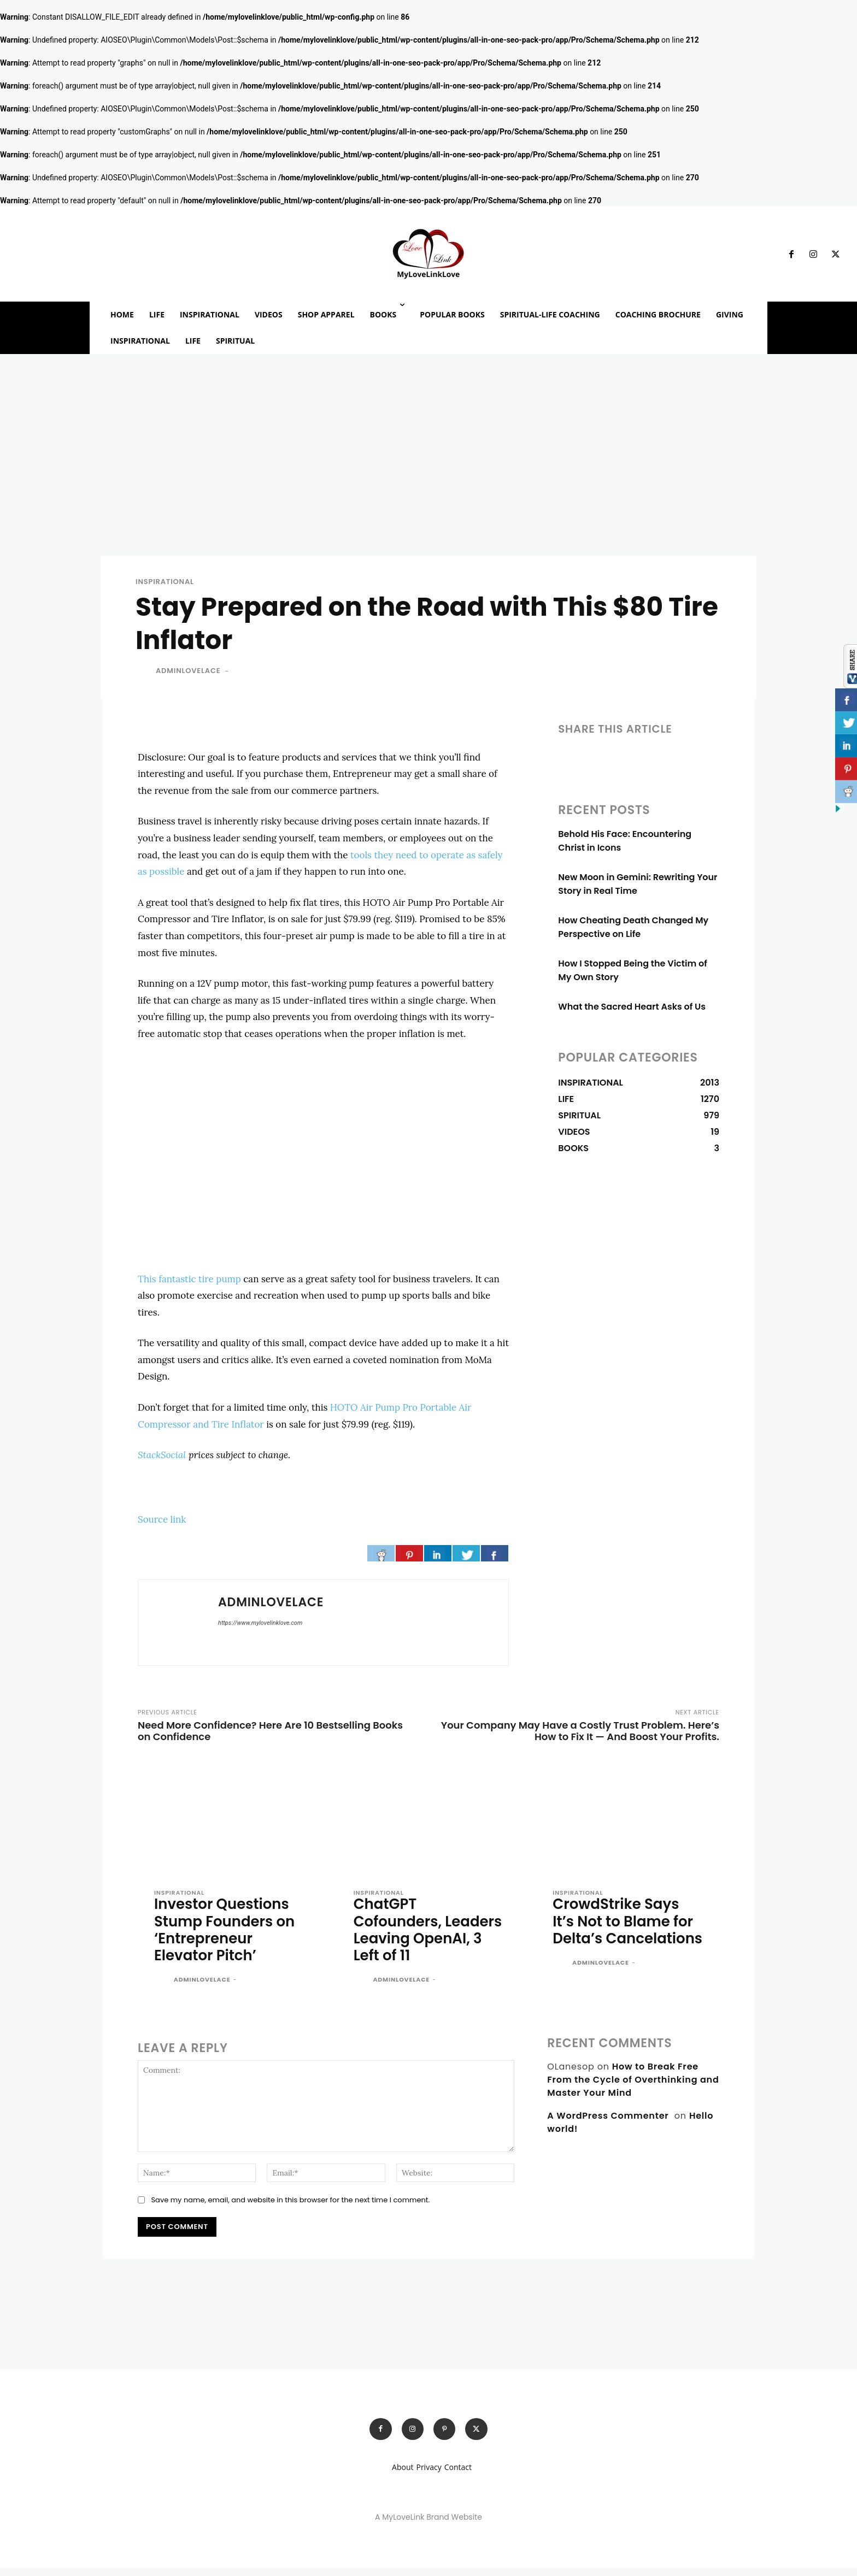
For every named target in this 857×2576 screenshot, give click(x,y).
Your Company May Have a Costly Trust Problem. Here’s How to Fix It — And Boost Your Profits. (580, 1734)
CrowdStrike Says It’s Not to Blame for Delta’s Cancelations (625, 1934)
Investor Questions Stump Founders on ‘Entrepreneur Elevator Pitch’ (227, 1934)
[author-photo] (163, 1987)
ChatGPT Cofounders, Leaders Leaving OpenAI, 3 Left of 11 (421, 1934)
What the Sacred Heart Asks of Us (632, 1010)
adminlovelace (188, 674)
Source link (162, 1523)
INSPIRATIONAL (165, 585)
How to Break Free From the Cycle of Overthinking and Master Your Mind (633, 2086)
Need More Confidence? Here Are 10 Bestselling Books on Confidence (270, 1734)
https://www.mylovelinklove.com (260, 1626)
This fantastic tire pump (189, 1283)
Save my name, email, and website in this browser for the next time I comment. (290, 2206)
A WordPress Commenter (607, 2122)
